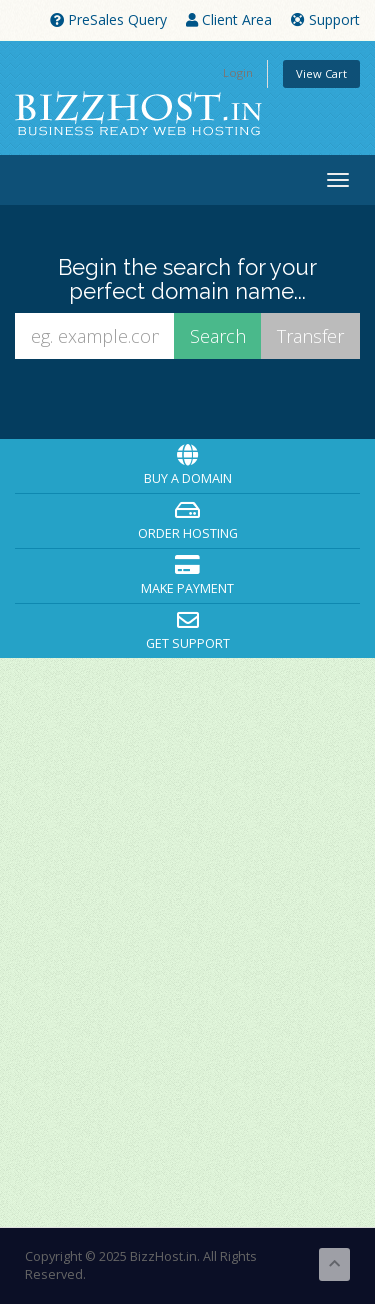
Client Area (229, 19)
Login (238, 72)
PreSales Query (108, 19)
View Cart (321, 73)
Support (325, 19)
